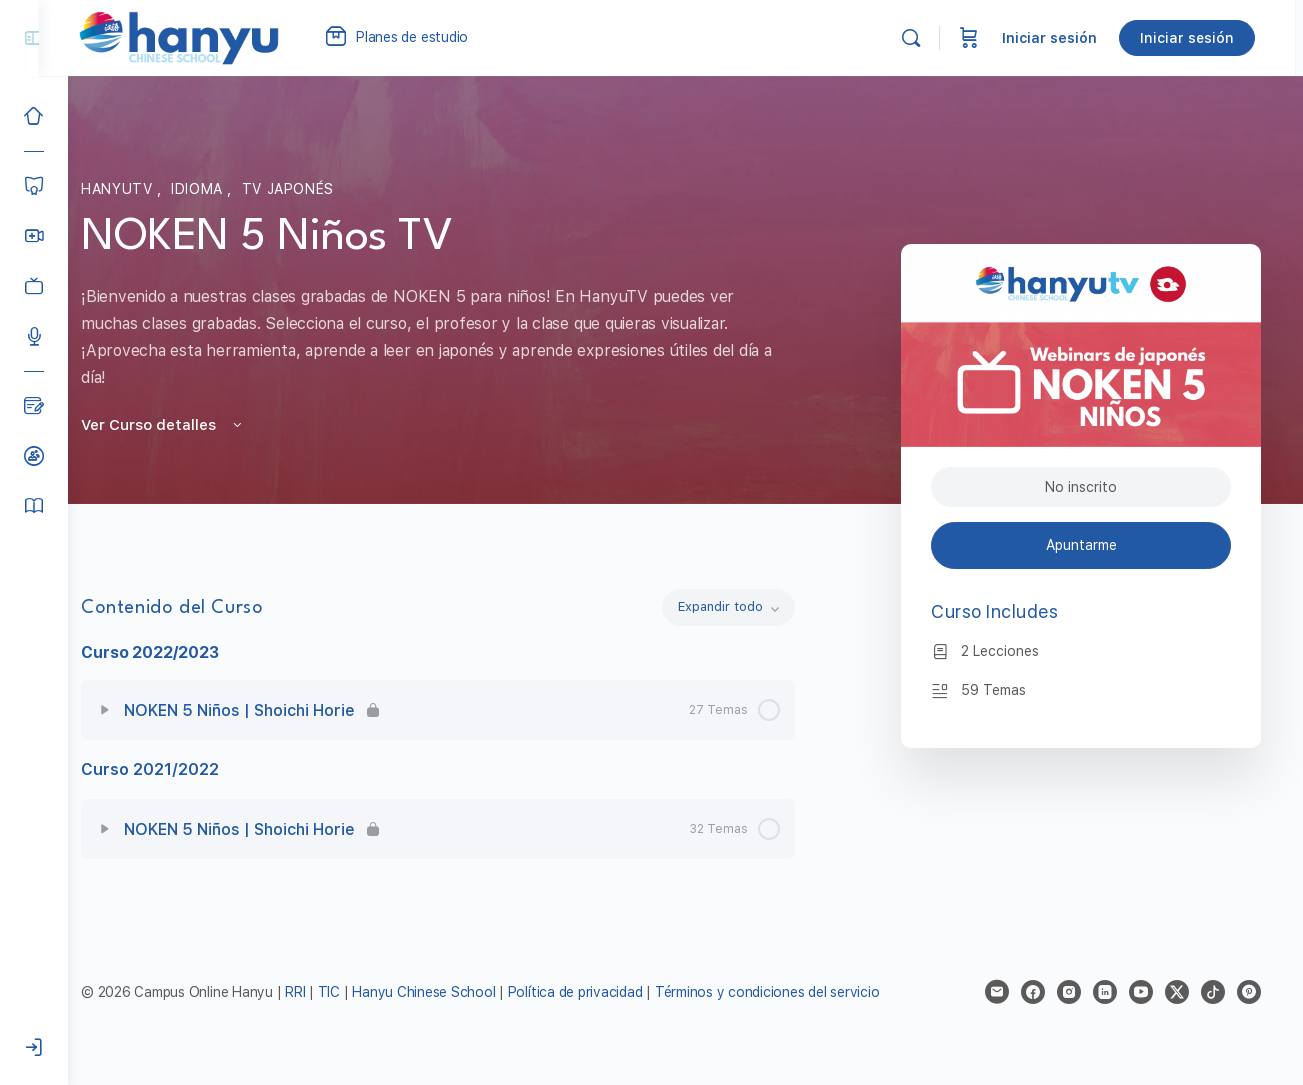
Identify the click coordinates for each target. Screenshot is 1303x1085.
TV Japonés (302, 189)
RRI (322, 992)
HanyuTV (134, 189)
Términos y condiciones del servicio (794, 992)
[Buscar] (919, 38)
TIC (358, 992)
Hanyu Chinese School (450, 992)
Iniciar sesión (1057, 38)
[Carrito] (977, 38)
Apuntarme (1083, 545)
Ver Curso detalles (178, 425)
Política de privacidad (602, 992)
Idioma (214, 189)
